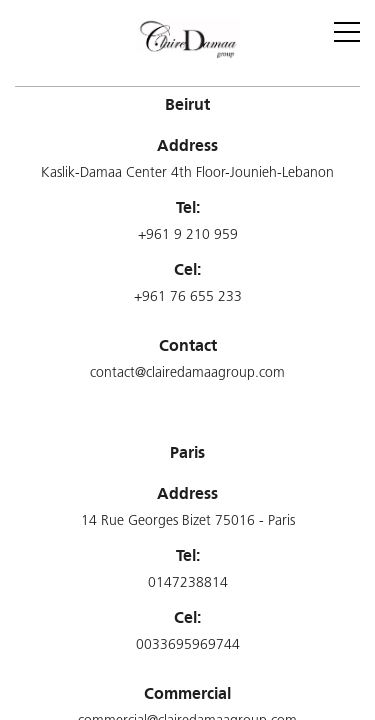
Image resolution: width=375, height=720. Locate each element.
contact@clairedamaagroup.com (187, 373)
